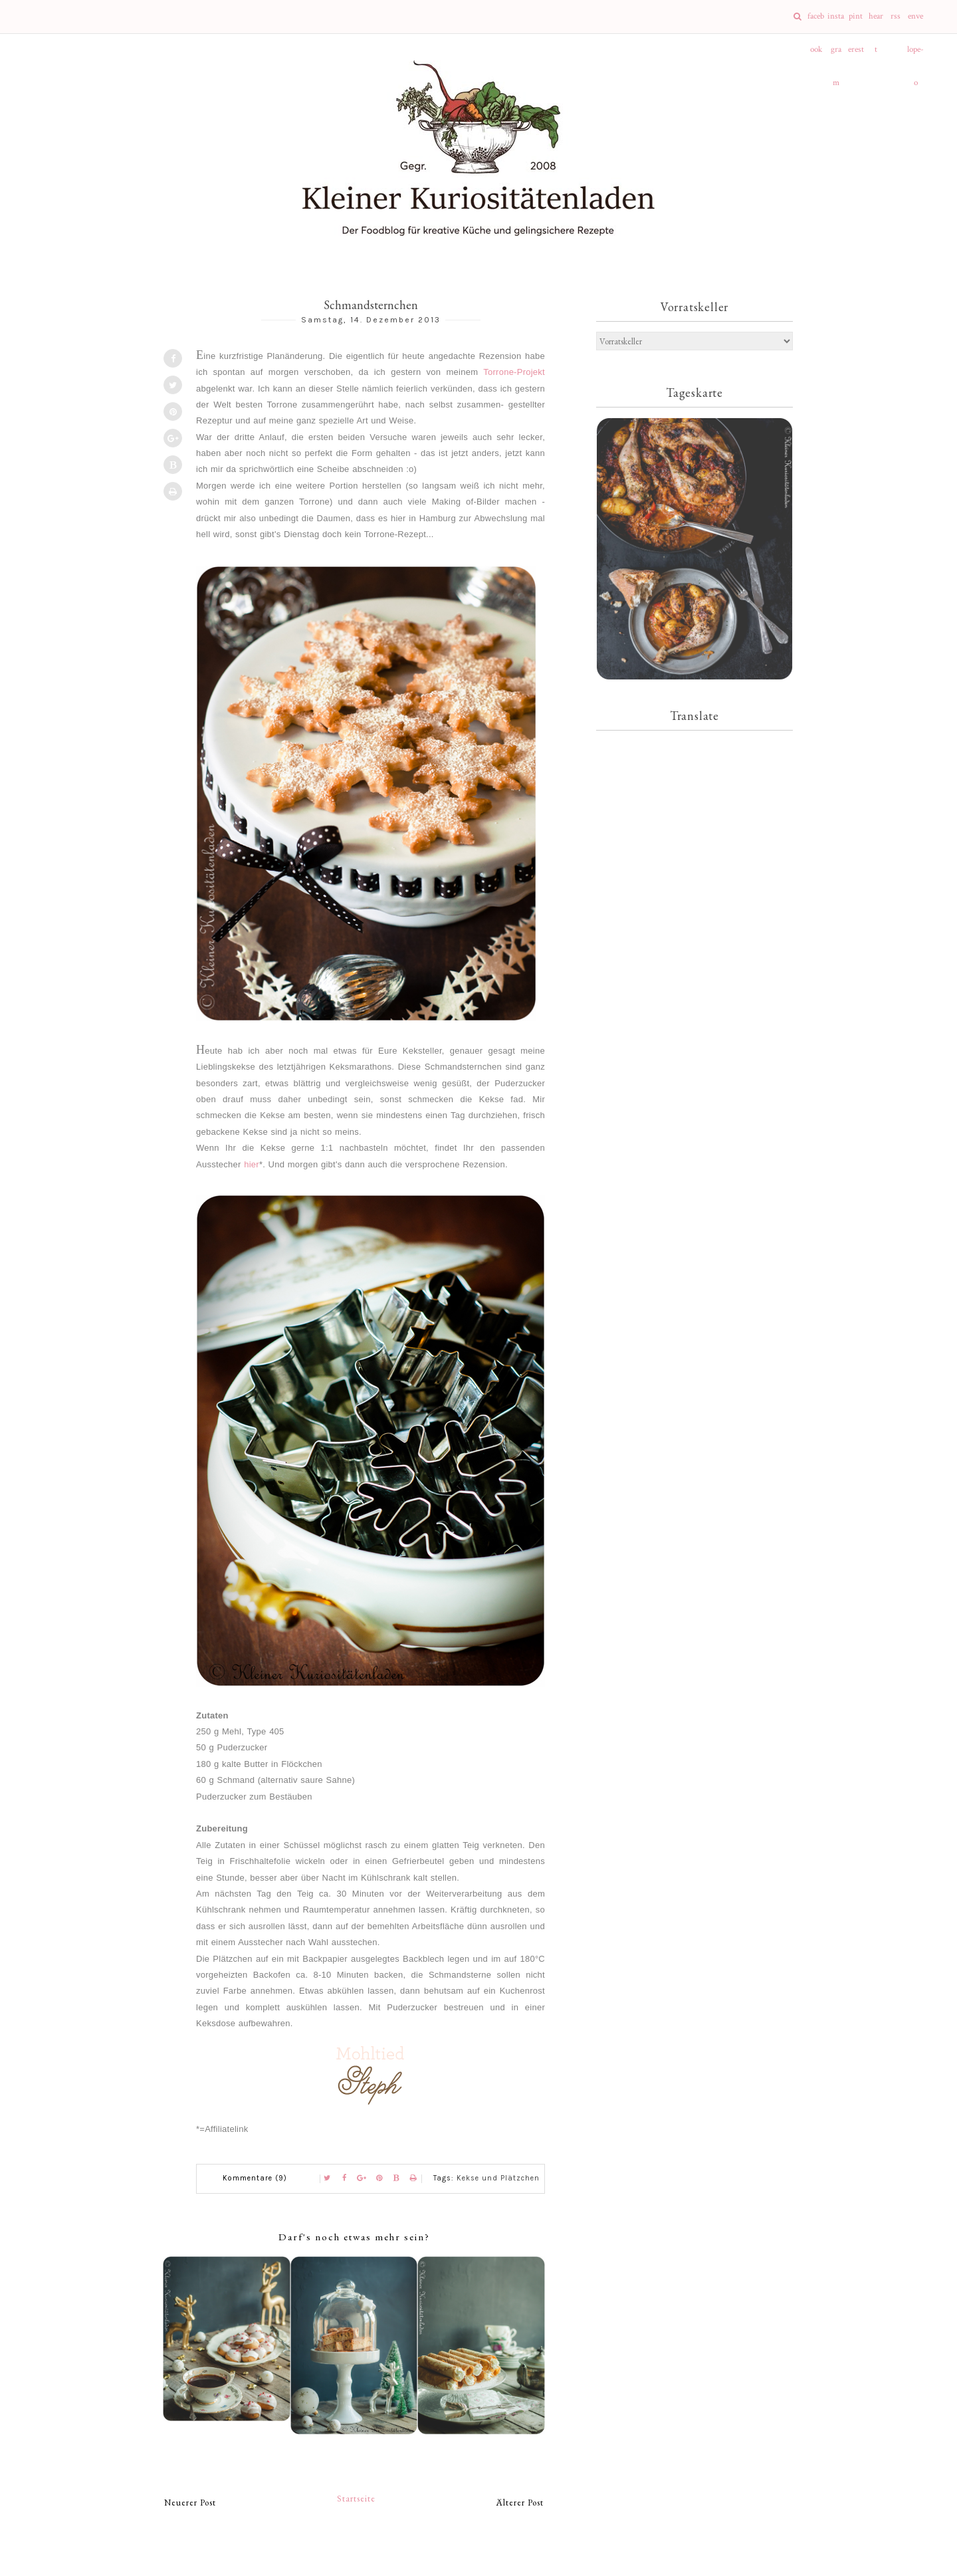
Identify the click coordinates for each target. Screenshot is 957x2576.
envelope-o (915, 22)
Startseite (356, 2498)
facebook (815, 22)
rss (896, 16)
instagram (835, 22)
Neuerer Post (190, 2502)
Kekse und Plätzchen (498, 2178)
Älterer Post (520, 2502)
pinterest (856, 22)
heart (876, 22)
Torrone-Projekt (514, 372)
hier (251, 1164)
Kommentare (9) (255, 2178)
